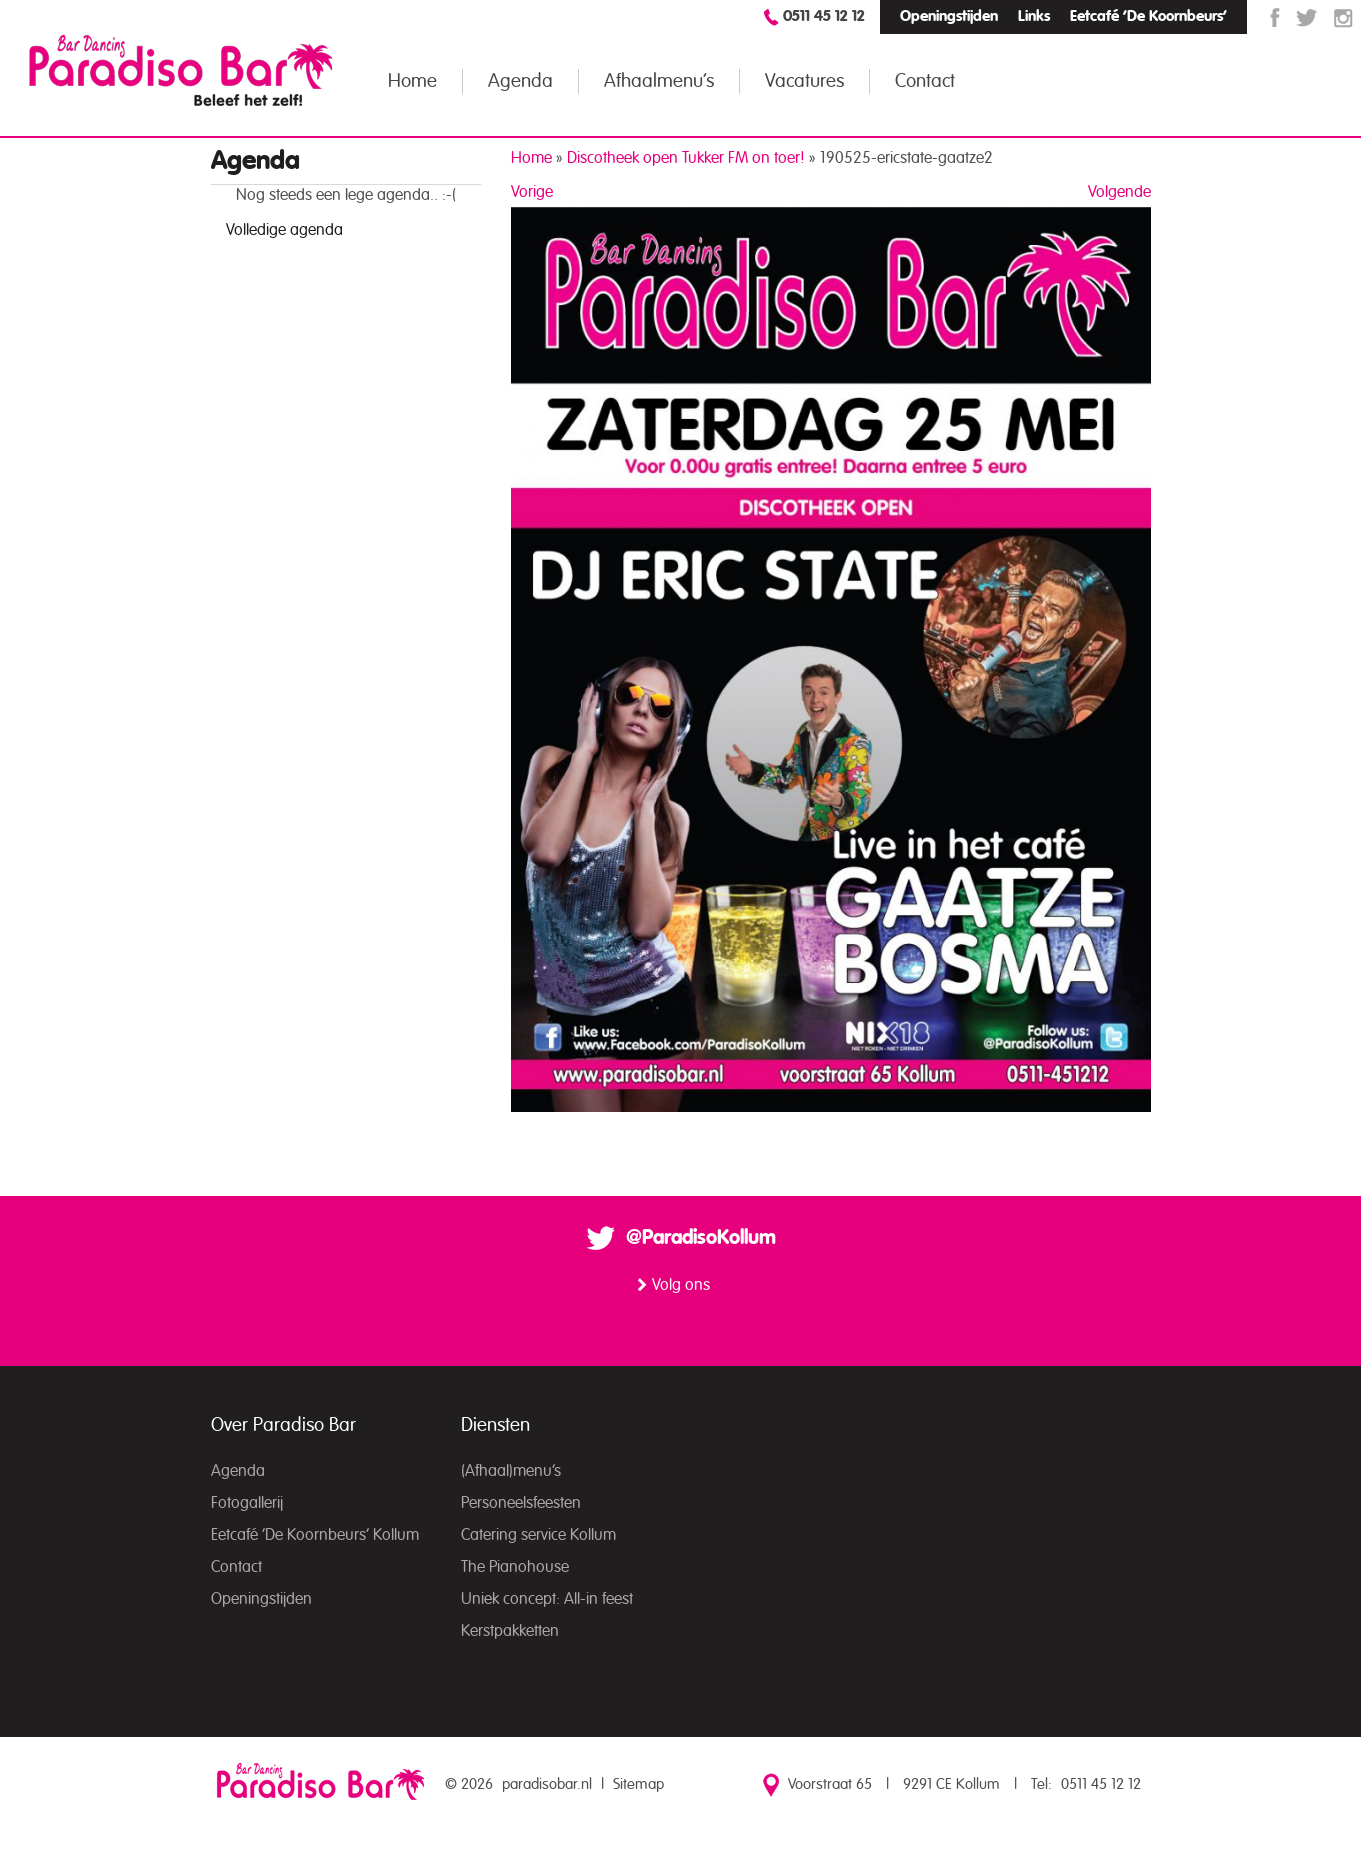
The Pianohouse (515, 1567)
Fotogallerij (247, 1503)
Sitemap (638, 1784)
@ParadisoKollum (701, 1238)
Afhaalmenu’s (659, 81)
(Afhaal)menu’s (511, 1471)
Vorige (532, 192)
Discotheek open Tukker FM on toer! (686, 158)
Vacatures (804, 81)
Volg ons (681, 1285)
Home (412, 81)
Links (1034, 16)
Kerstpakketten (510, 1631)
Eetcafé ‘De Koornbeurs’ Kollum (315, 1535)
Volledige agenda (284, 230)
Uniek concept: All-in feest (547, 1599)
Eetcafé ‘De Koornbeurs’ (1148, 16)
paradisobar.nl (547, 1784)
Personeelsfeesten (521, 1503)
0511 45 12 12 (824, 16)
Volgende (1119, 192)
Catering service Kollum (538, 1535)
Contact (925, 81)
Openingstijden (949, 16)
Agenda (520, 81)
